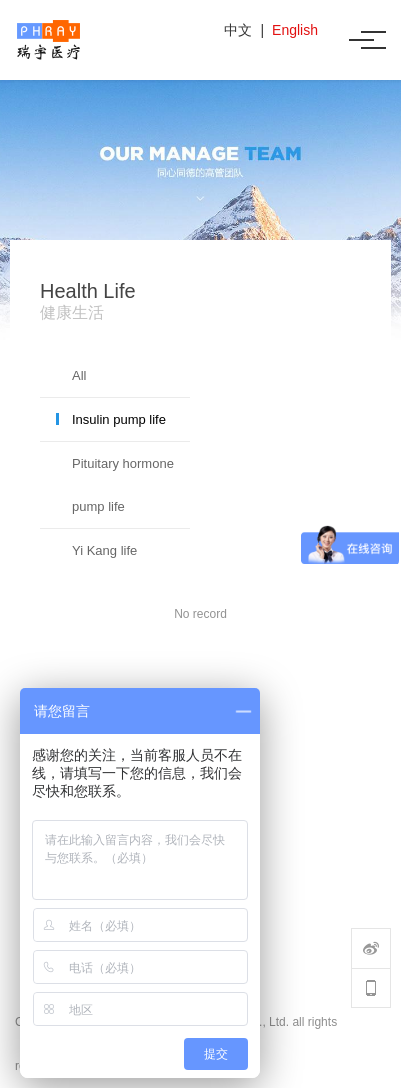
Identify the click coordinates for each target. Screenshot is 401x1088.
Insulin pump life (119, 419)
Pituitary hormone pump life (123, 485)
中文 (238, 30)
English (295, 30)
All (79, 375)
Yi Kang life (104, 550)
